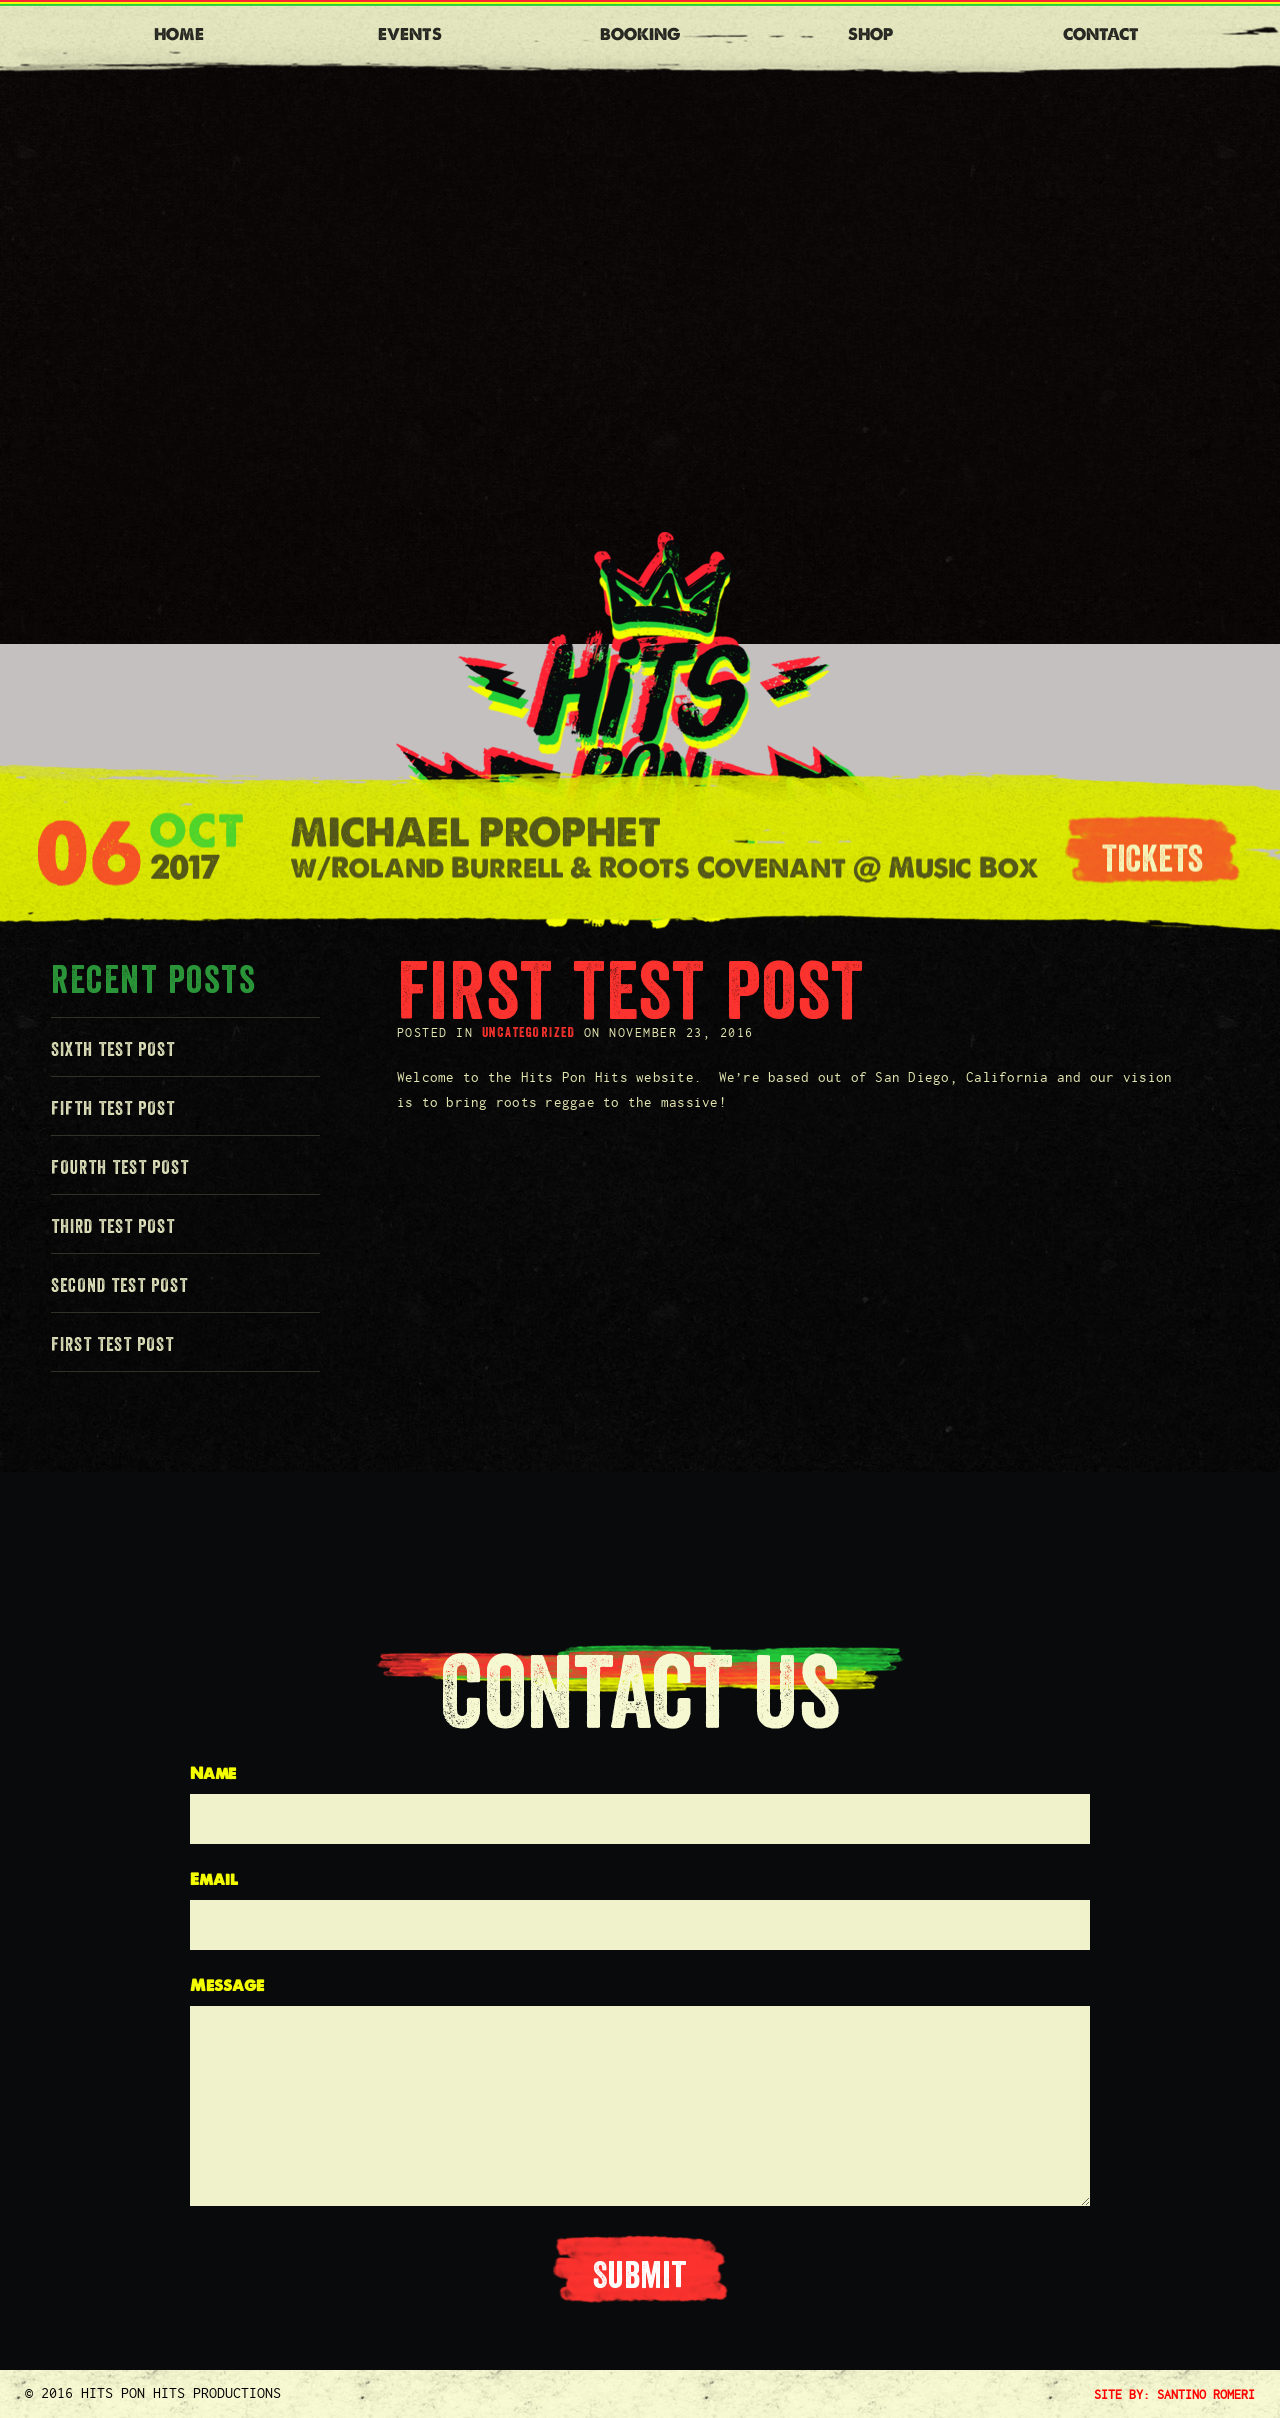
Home (179, 34)
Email (214, 1879)
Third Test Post (113, 1226)
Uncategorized (529, 1032)
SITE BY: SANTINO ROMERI (1174, 2394)
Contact (1101, 34)
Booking (640, 34)
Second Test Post (119, 1285)
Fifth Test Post (113, 1108)
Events (410, 34)
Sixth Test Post (113, 1049)
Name (213, 1773)
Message (227, 1985)
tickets (1152, 862)
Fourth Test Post (120, 1167)
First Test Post (112, 1344)
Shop (870, 34)
